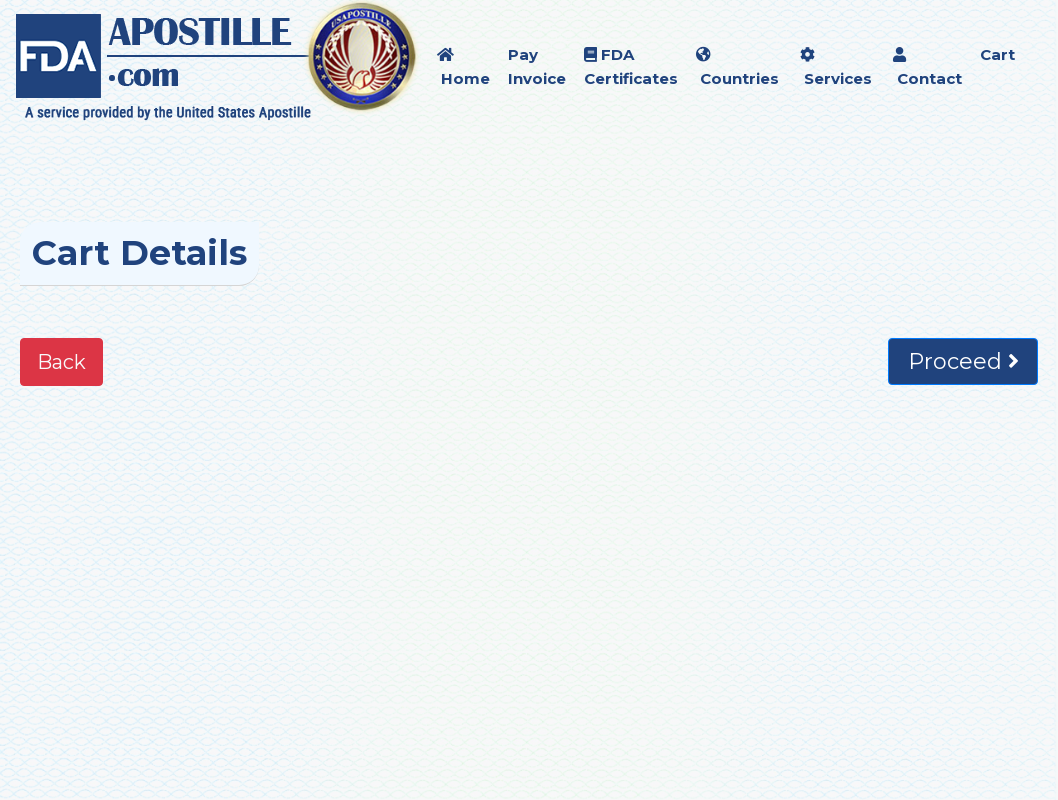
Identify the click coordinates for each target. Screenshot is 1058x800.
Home (463, 67)
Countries (737, 67)
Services (836, 67)
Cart (997, 54)
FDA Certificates (631, 66)
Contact (927, 67)
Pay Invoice (537, 66)
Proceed (963, 361)
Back (61, 362)
